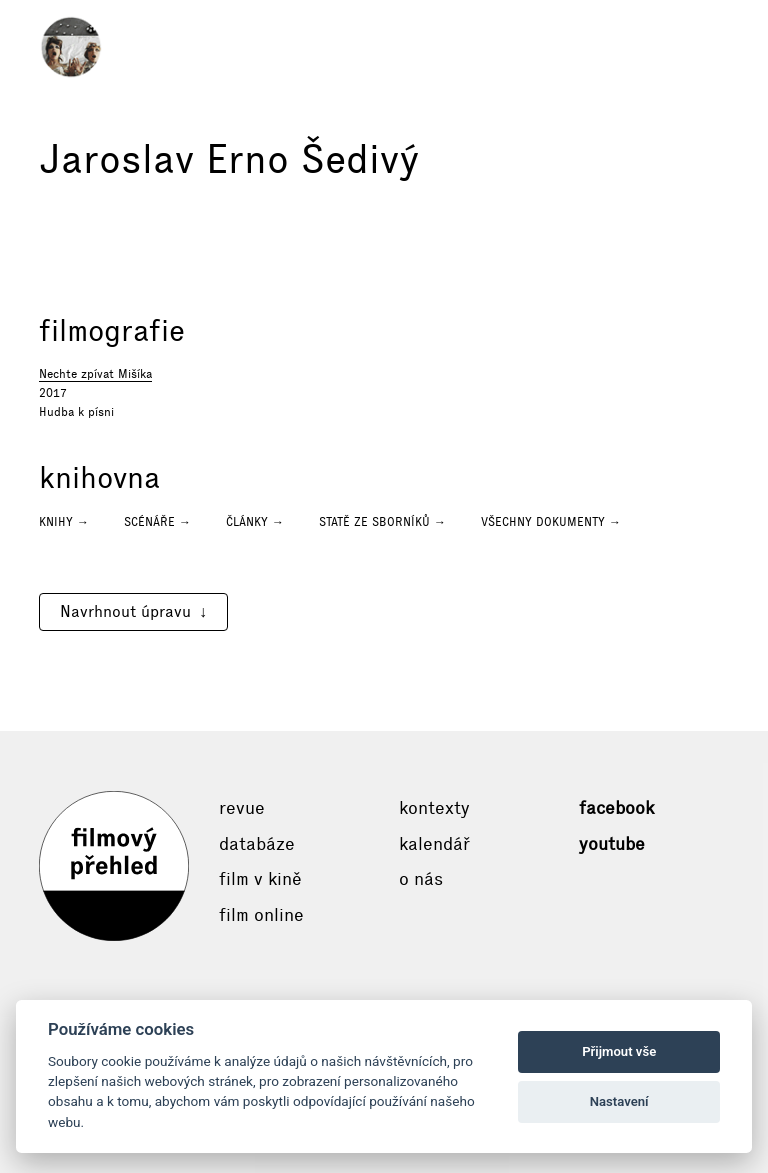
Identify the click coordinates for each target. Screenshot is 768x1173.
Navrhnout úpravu (125, 611)
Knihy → (64, 522)
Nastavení (619, 1101)
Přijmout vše (619, 1051)
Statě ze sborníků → (382, 522)
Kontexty (434, 808)
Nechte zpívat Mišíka (95, 374)
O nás (421, 879)
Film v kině (260, 879)
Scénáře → (157, 522)
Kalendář (434, 844)
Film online (261, 915)
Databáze (257, 844)
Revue (242, 808)
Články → (255, 522)
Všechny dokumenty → (551, 522)
